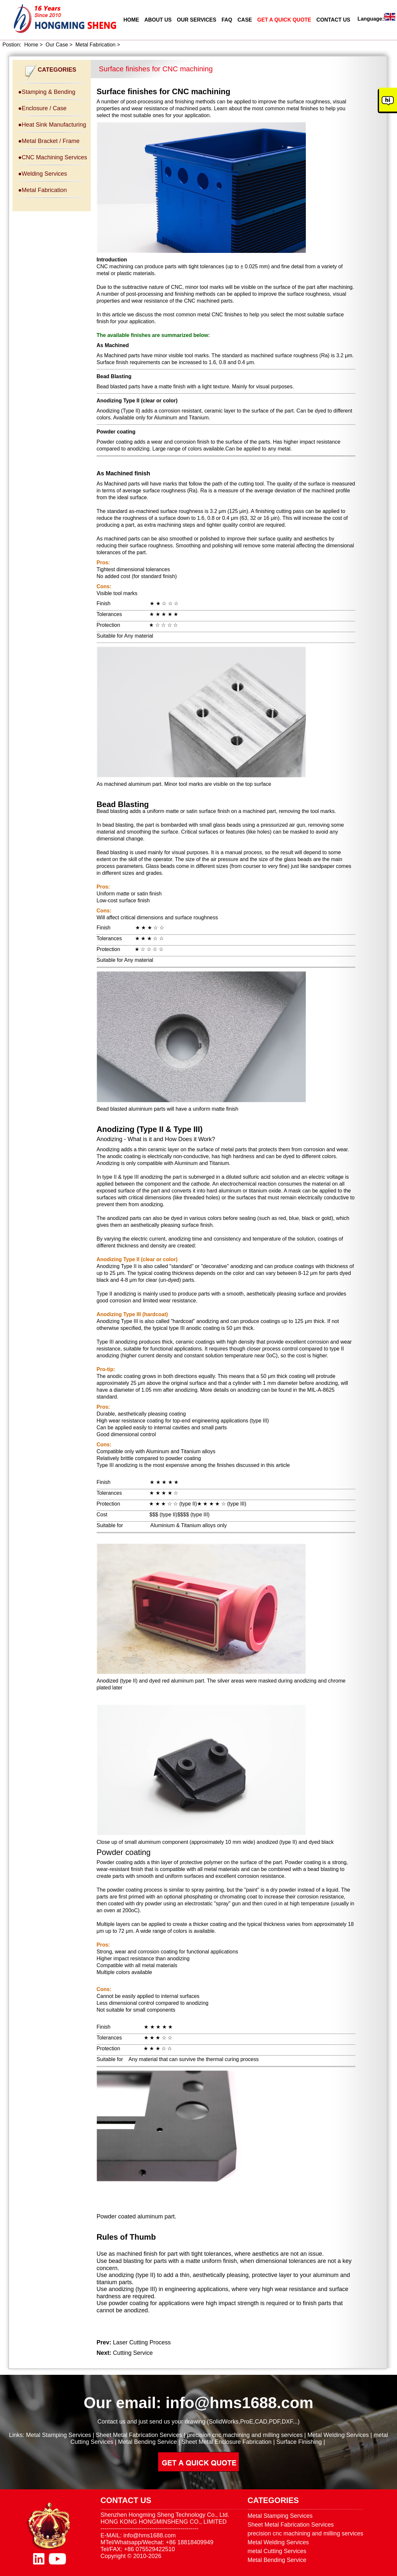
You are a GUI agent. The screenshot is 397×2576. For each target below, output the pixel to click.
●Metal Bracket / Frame (49, 141)
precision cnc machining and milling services (245, 2435)
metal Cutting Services (277, 2551)
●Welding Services (42, 173)
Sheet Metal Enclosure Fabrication (227, 2442)
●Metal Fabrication (42, 190)
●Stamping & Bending (46, 92)
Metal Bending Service (147, 2442)
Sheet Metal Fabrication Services (139, 2435)
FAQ (227, 20)
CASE (245, 20)
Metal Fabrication (95, 44)
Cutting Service (133, 2353)
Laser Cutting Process (142, 2342)
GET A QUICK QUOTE (284, 20)
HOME (131, 20)
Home (31, 44)
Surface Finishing (299, 2442)
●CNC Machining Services (52, 157)
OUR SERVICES (196, 20)
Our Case (57, 44)
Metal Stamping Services (58, 2435)
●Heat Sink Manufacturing (52, 124)
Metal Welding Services (338, 2435)
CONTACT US (333, 20)
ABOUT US (158, 20)
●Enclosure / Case (42, 108)
